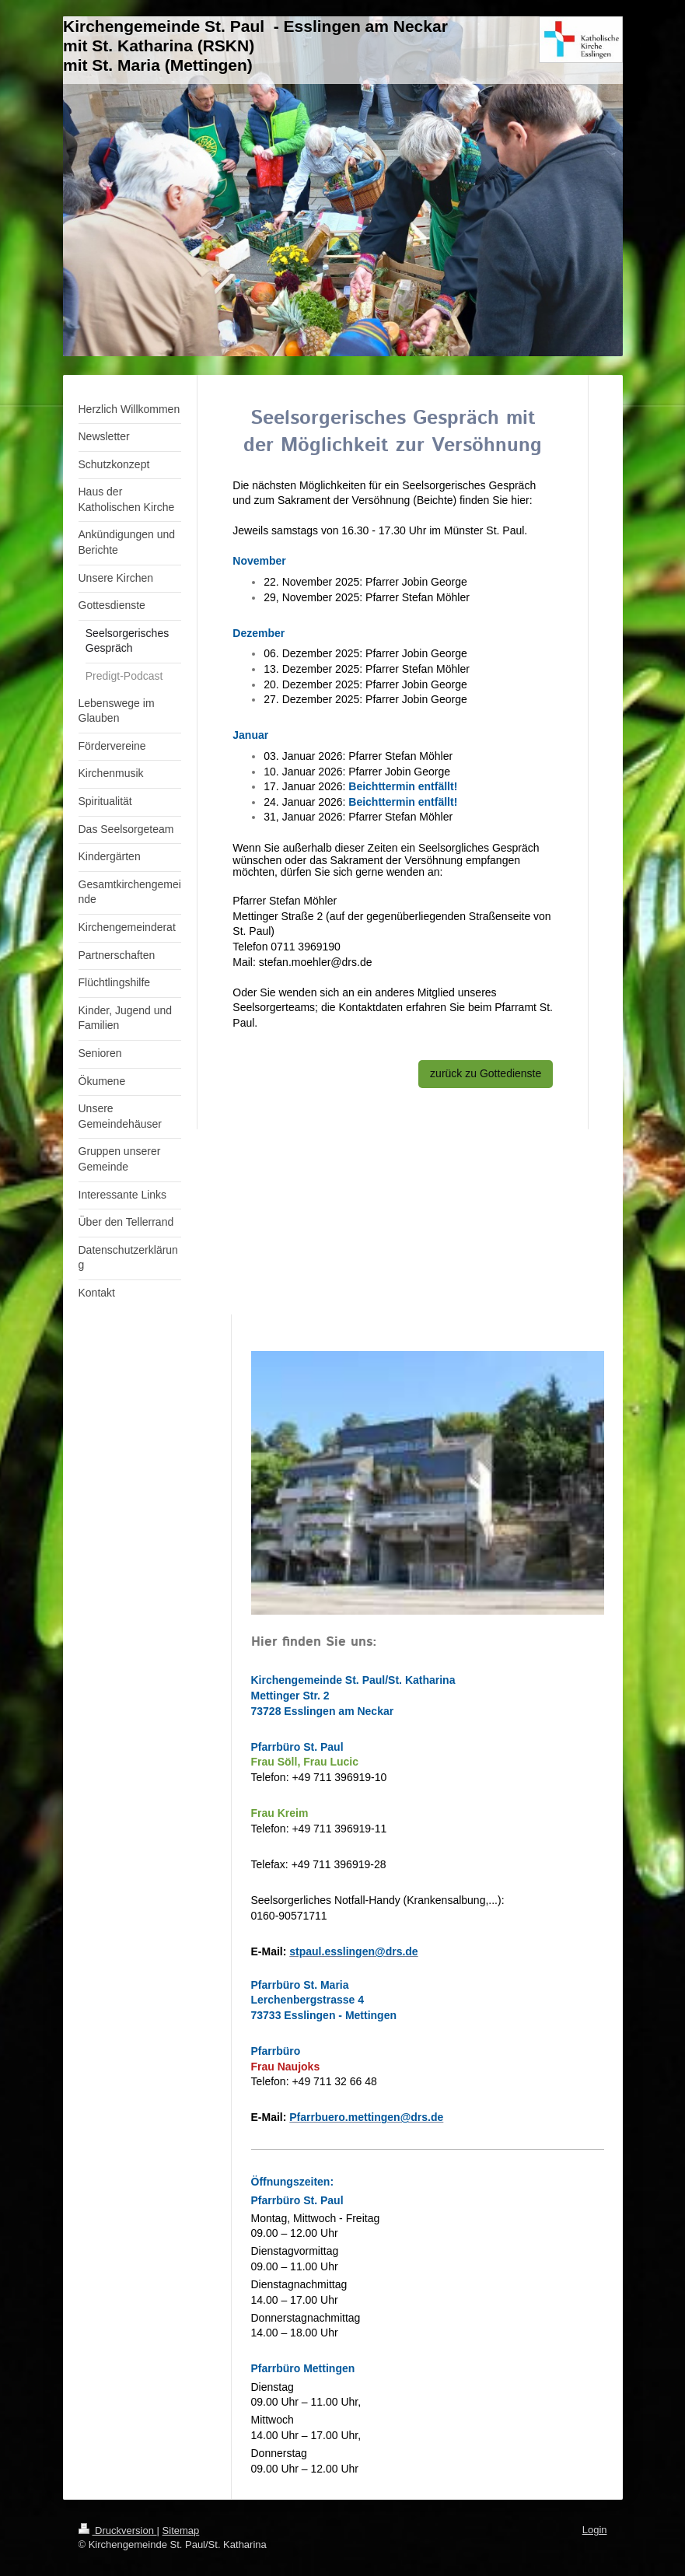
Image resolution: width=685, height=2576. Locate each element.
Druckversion (118, 2530)
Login (594, 2530)
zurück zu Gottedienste (485, 1073)
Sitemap (181, 2530)
